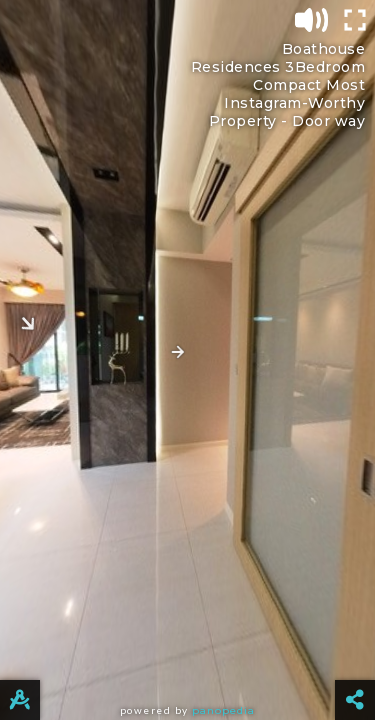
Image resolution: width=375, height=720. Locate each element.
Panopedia (223, 710)
